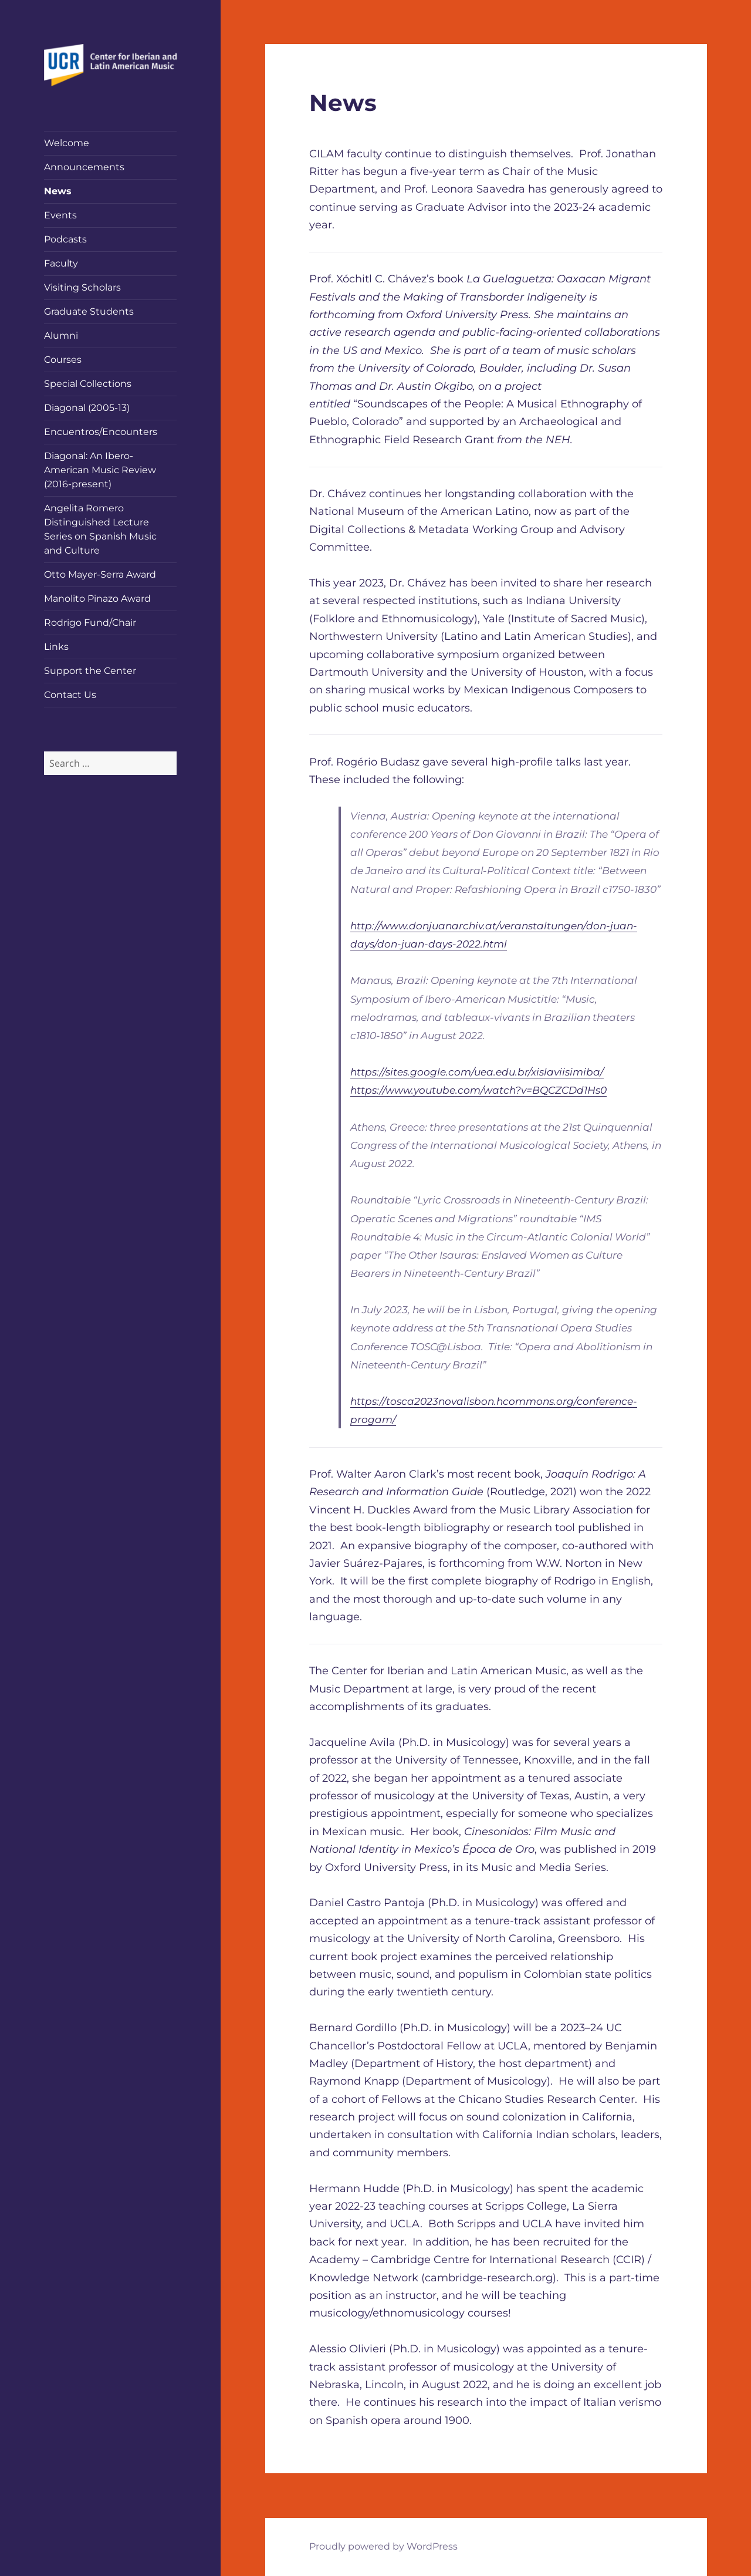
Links (56, 646)
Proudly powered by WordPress (383, 2546)
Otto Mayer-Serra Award (100, 574)
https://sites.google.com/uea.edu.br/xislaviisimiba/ (477, 1072)
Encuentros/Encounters (100, 431)
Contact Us (70, 694)
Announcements (84, 167)
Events (60, 215)
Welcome (66, 143)
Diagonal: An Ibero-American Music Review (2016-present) (100, 470)
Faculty (61, 263)
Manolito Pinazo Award (97, 598)
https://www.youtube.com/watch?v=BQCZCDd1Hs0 (478, 1090)
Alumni (61, 335)
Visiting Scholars (82, 287)
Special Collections (87, 383)
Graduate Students (89, 311)
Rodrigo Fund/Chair (90, 622)
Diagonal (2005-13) (87, 407)
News (58, 191)
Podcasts (65, 239)
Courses (63, 359)
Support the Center (90, 670)
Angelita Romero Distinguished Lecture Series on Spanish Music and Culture (100, 529)
